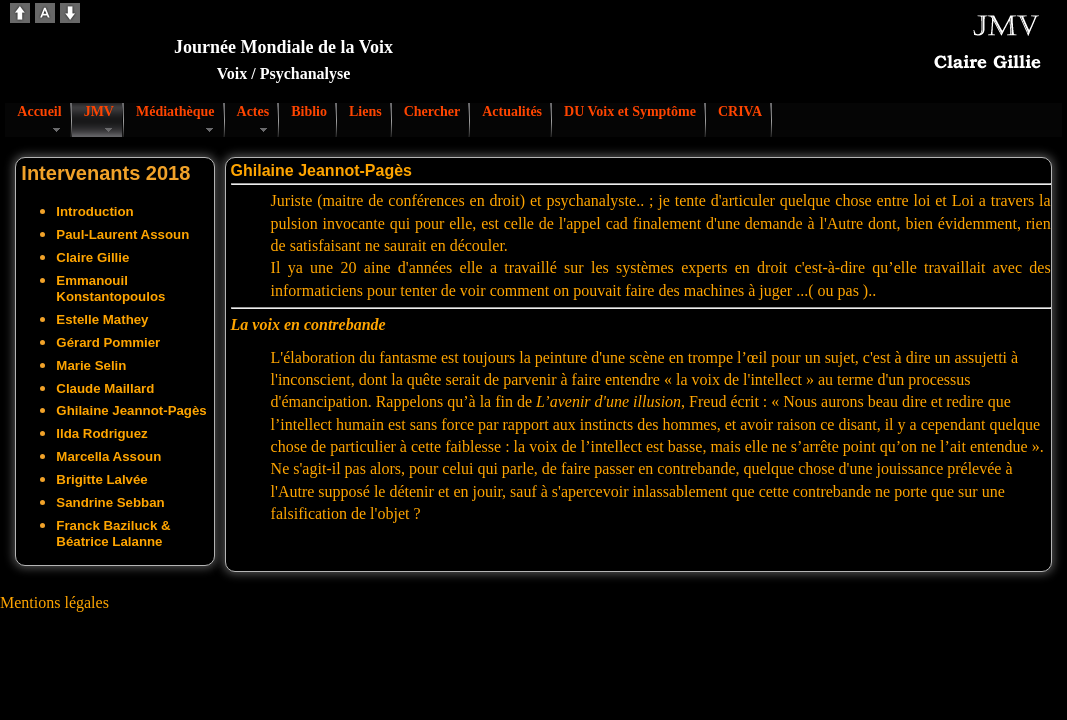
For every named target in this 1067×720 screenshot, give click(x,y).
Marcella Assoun (108, 456)
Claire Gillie (92, 257)
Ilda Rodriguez (101, 433)
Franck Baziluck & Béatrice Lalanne (113, 533)
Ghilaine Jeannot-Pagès (131, 410)
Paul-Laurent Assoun (122, 234)
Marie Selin (91, 365)
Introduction (94, 211)
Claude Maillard (105, 388)
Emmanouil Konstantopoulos (110, 288)
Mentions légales (54, 602)
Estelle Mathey (102, 319)
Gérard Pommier (108, 342)
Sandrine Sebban (110, 502)
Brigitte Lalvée (101, 479)
